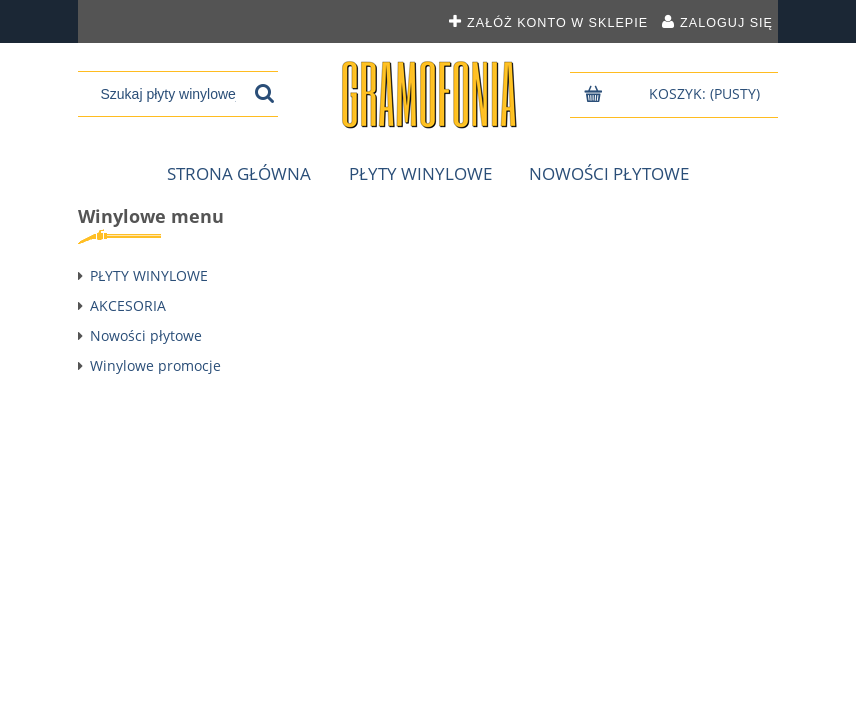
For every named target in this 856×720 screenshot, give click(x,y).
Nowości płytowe (146, 335)
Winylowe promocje (155, 365)
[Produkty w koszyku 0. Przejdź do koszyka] (706, 93)
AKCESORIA (128, 305)
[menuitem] (239, 174)
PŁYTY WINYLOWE (149, 275)
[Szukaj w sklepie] (168, 94)
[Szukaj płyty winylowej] (264, 94)
